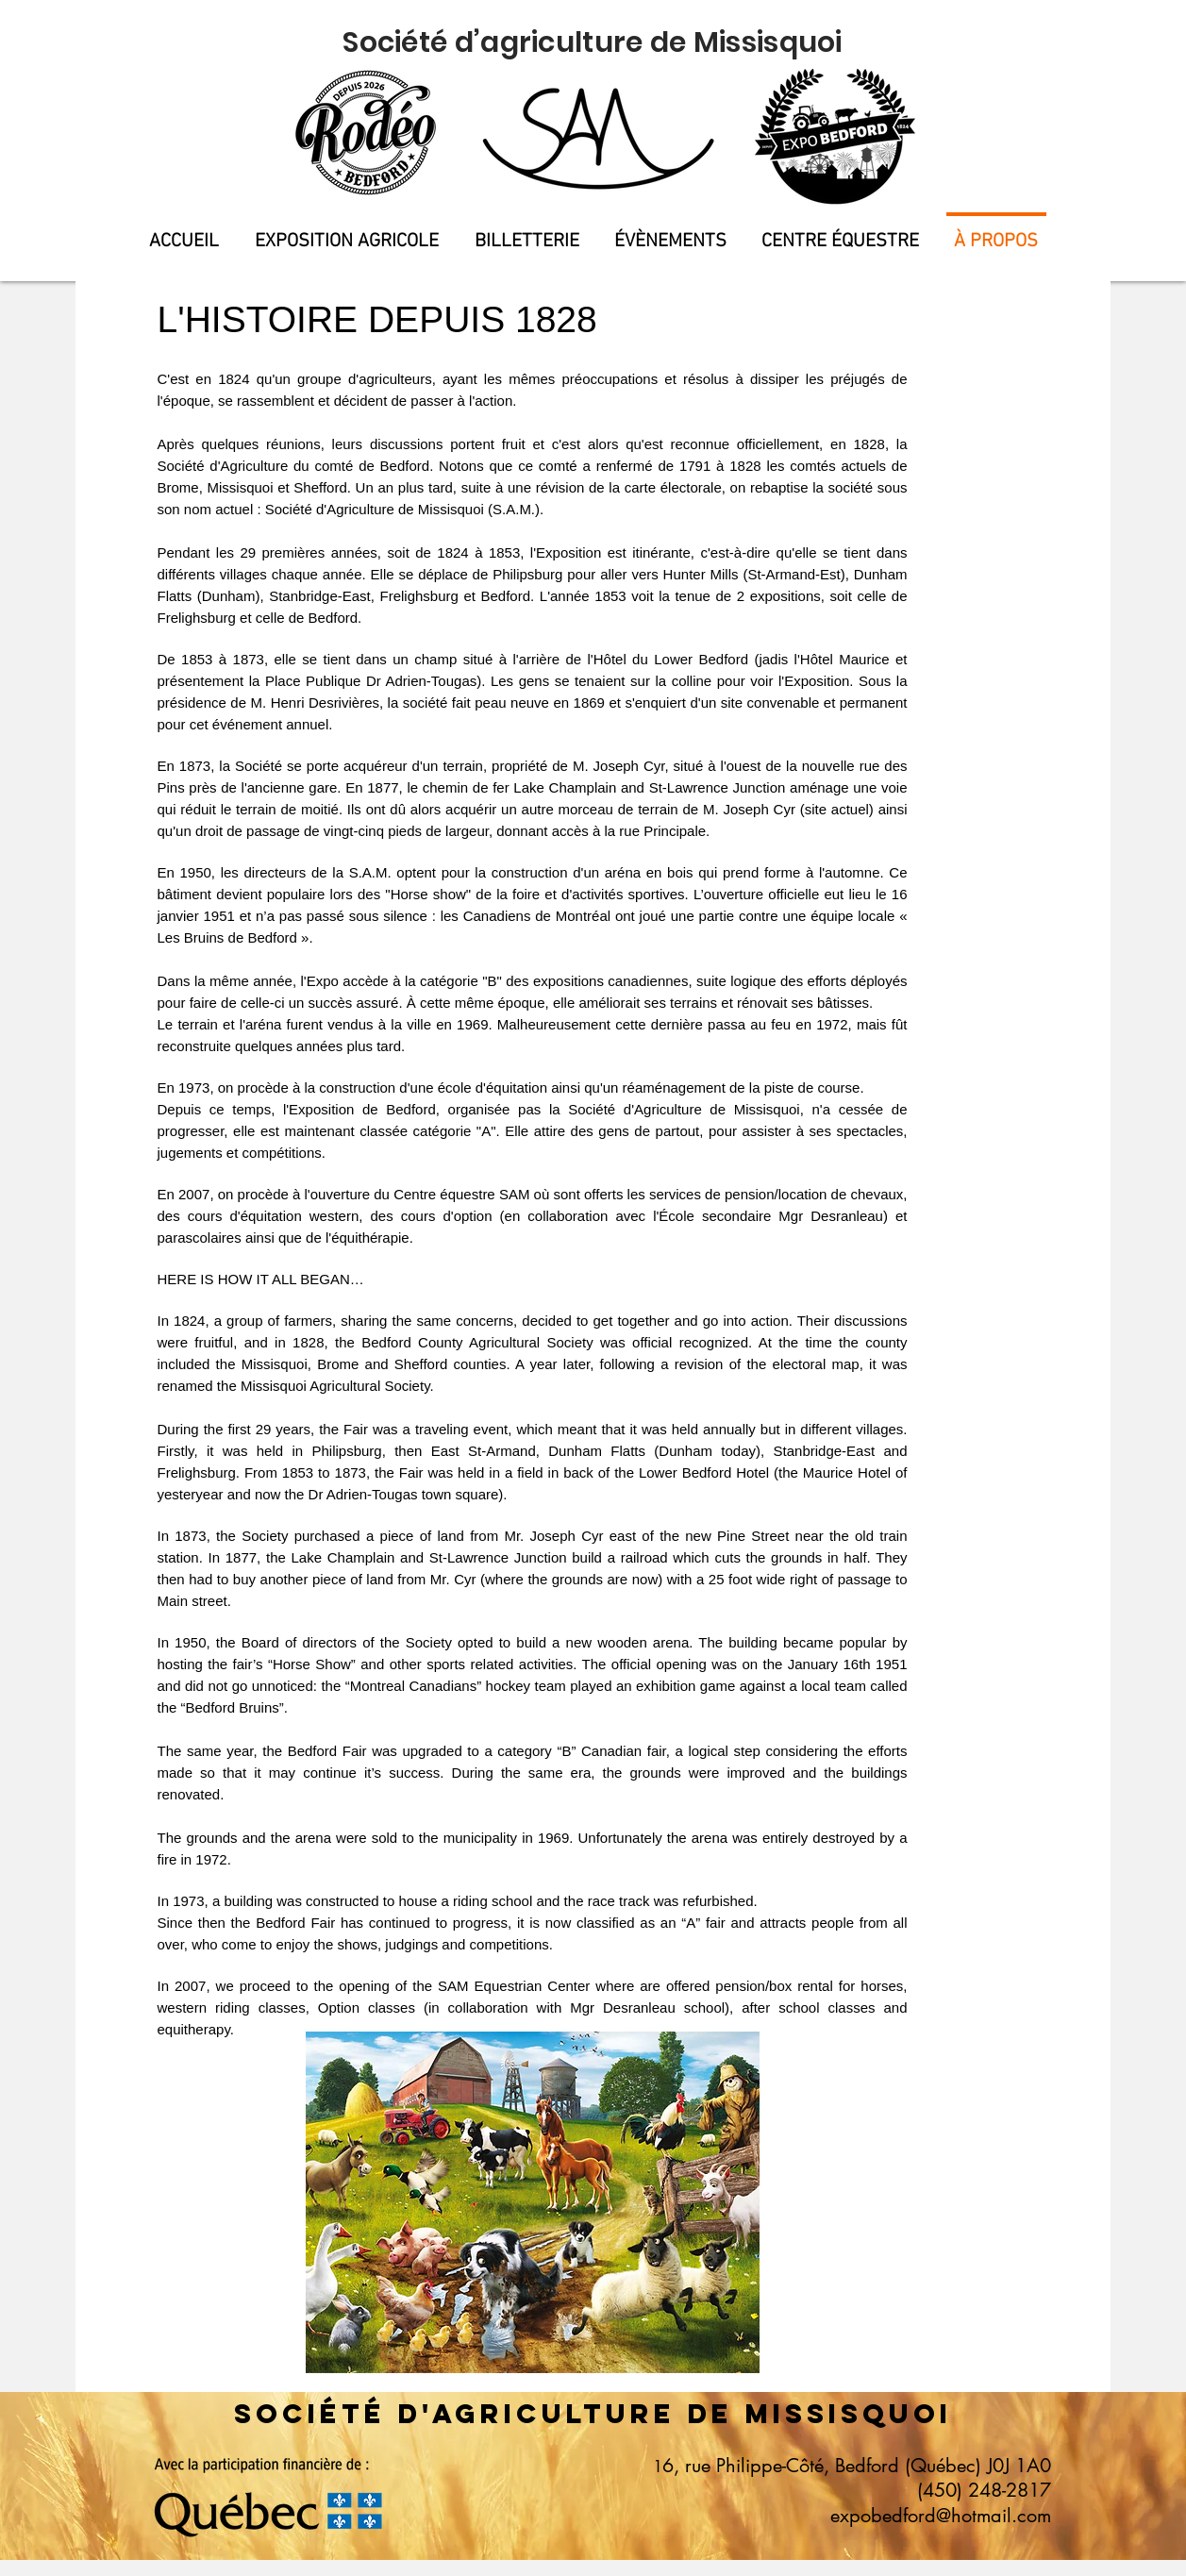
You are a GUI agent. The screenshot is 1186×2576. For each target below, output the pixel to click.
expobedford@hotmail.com (940, 2515)
